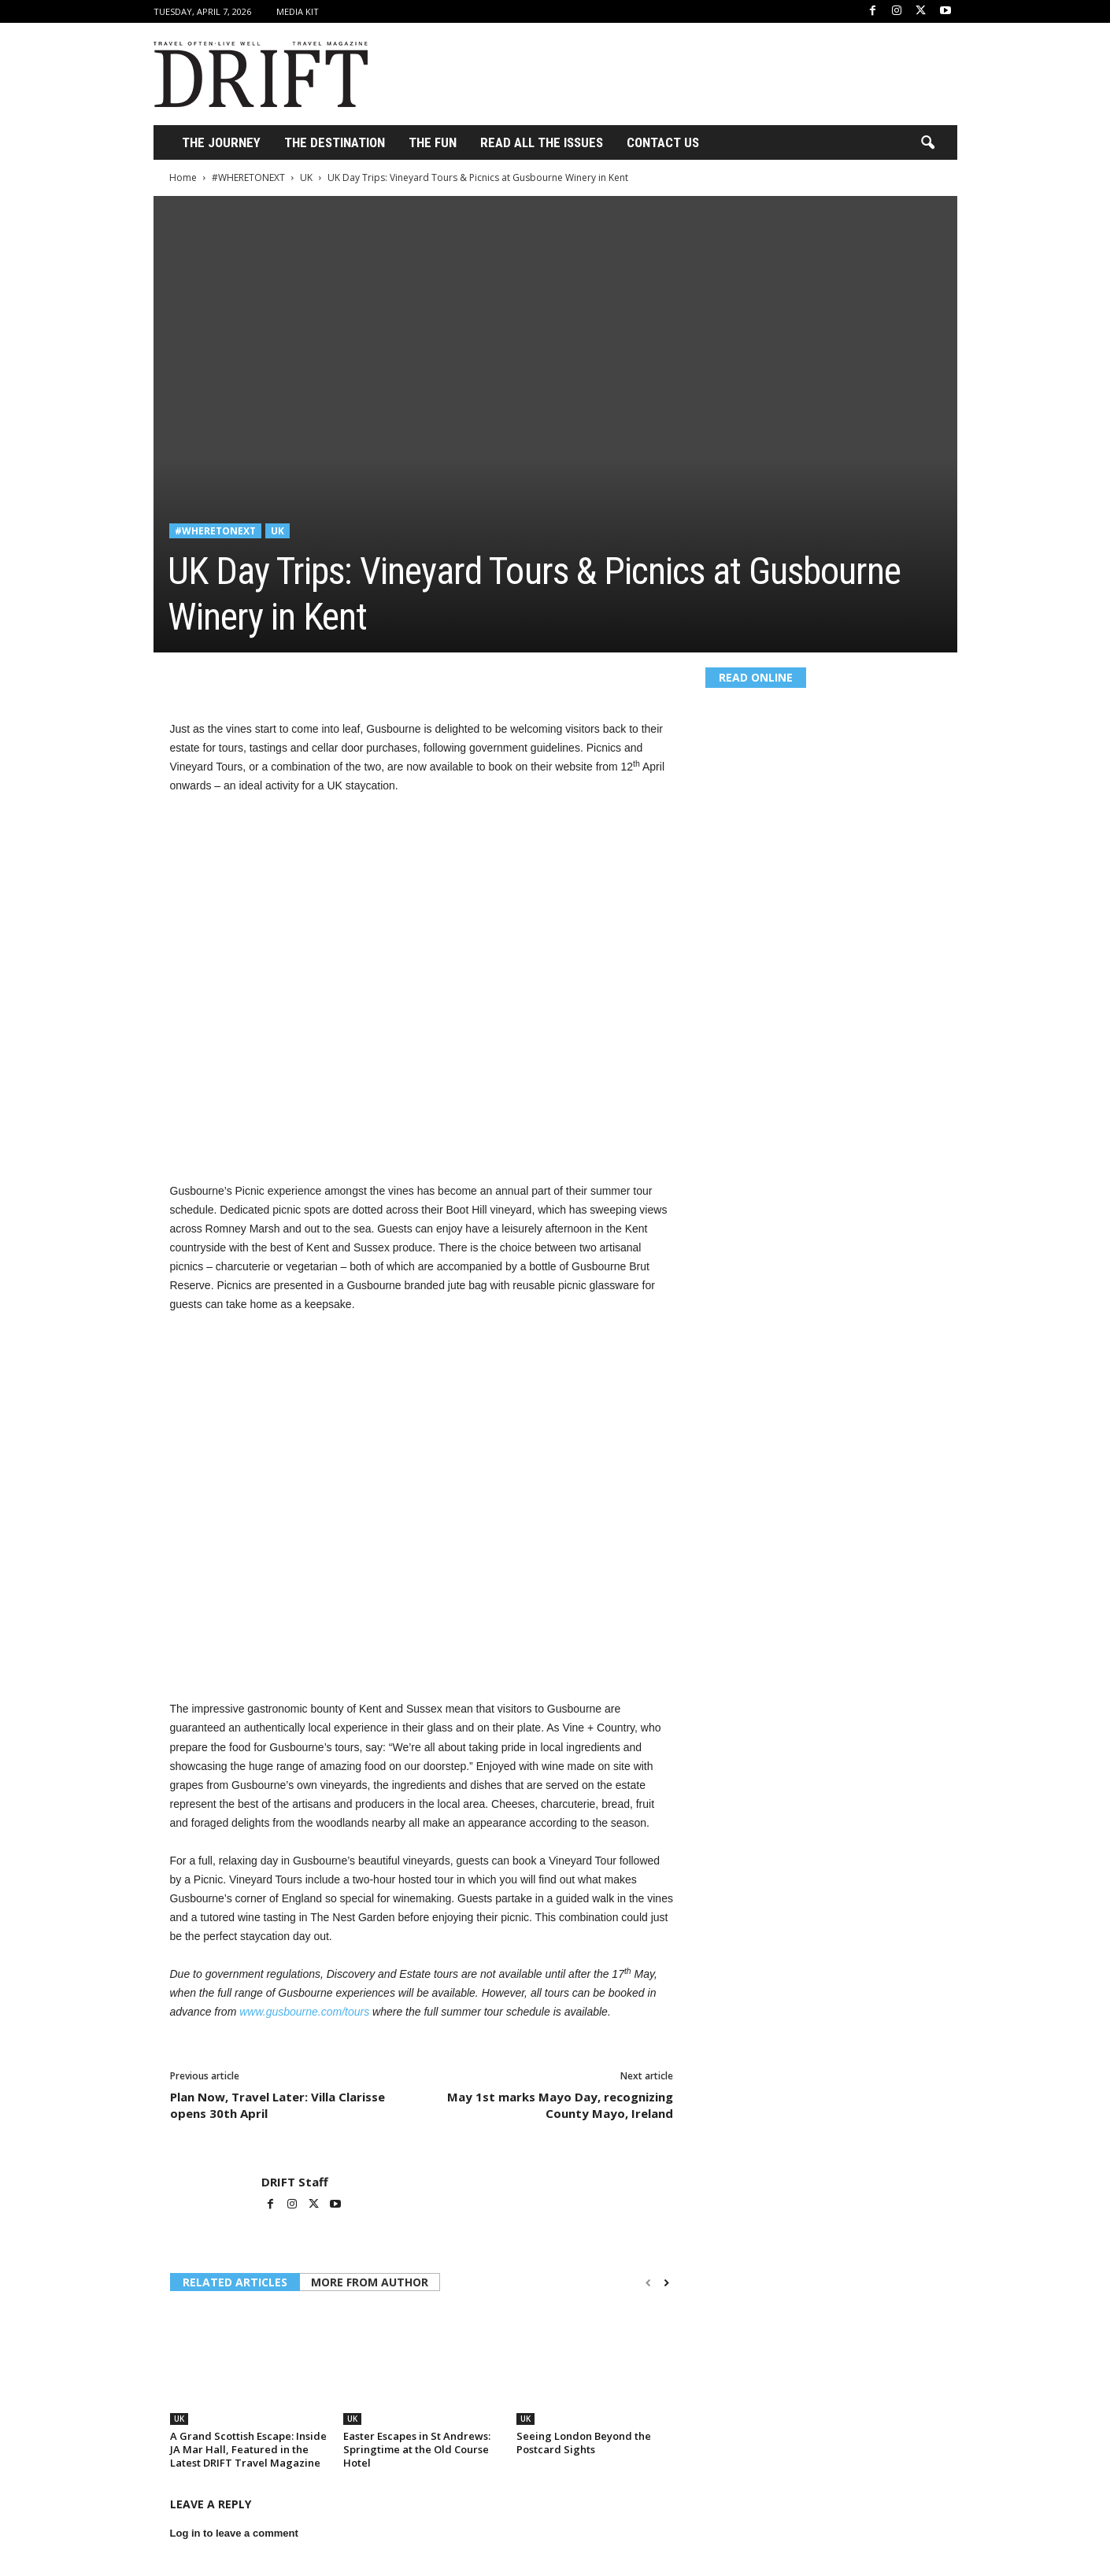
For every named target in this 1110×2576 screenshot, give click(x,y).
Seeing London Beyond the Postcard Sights (583, 2442)
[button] (927, 143)
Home (183, 177)
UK (306, 177)
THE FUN (433, 142)
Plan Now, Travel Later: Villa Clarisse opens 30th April (277, 2105)
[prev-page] (648, 2283)
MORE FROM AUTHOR (369, 2282)
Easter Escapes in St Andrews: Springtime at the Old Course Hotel (416, 2449)
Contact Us (663, 142)
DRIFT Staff (294, 2182)
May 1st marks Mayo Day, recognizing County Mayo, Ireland (560, 2105)
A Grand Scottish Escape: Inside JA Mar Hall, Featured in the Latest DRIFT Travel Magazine (248, 2449)
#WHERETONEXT (248, 177)
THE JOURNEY (221, 142)
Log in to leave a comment (234, 2533)
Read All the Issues (541, 142)
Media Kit (297, 11)
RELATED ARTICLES (235, 2282)
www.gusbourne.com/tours (304, 2011)
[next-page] (666, 2283)
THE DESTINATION (334, 142)
